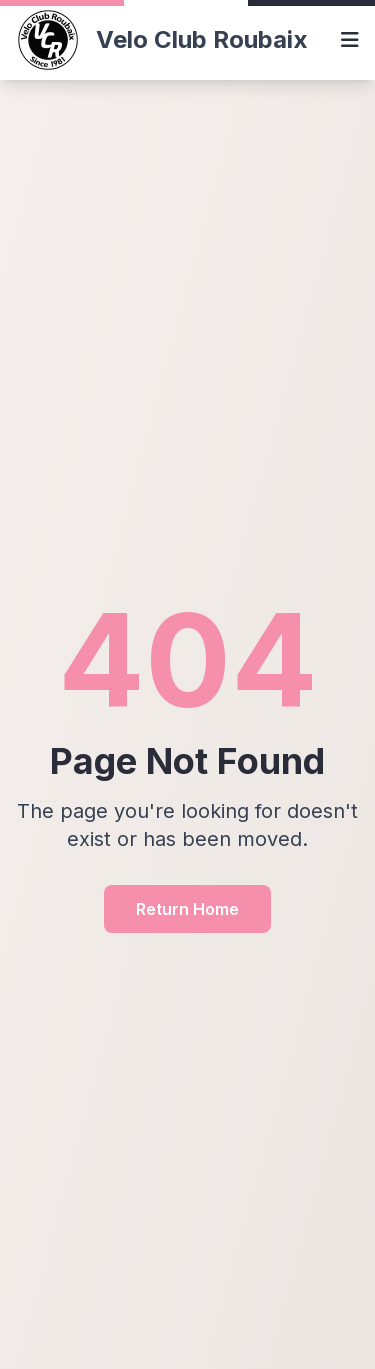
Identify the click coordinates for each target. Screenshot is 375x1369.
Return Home (187, 909)
